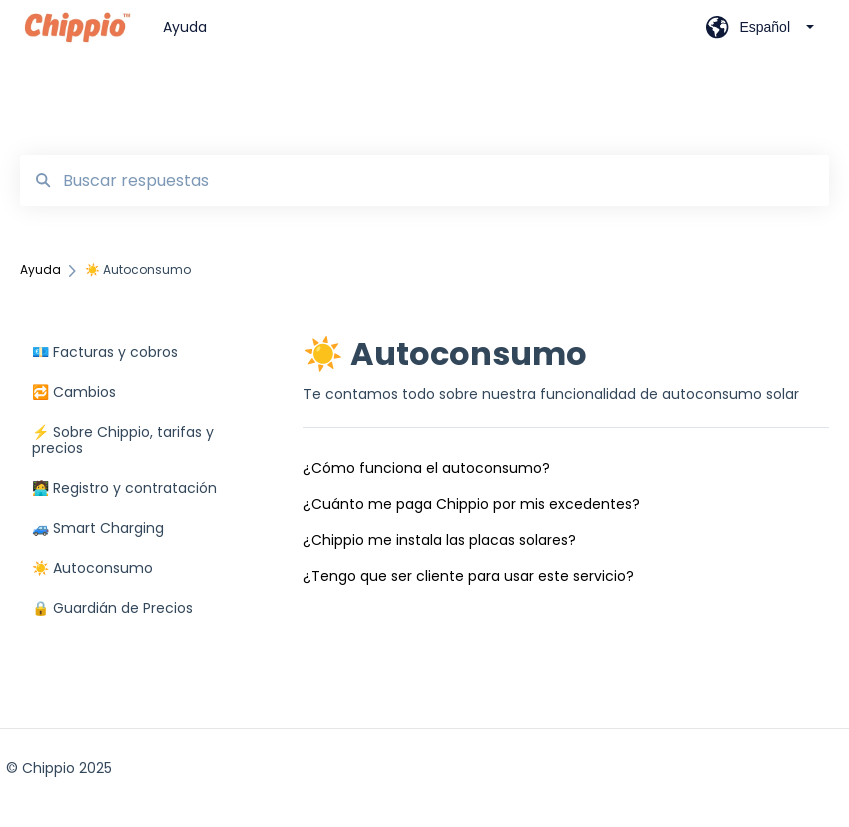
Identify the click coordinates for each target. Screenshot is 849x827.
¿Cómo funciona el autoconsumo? (426, 468)
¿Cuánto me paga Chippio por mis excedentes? (471, 504)
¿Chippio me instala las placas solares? (439, 540)
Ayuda (185, 27)
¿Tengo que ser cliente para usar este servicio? (468, 576)
